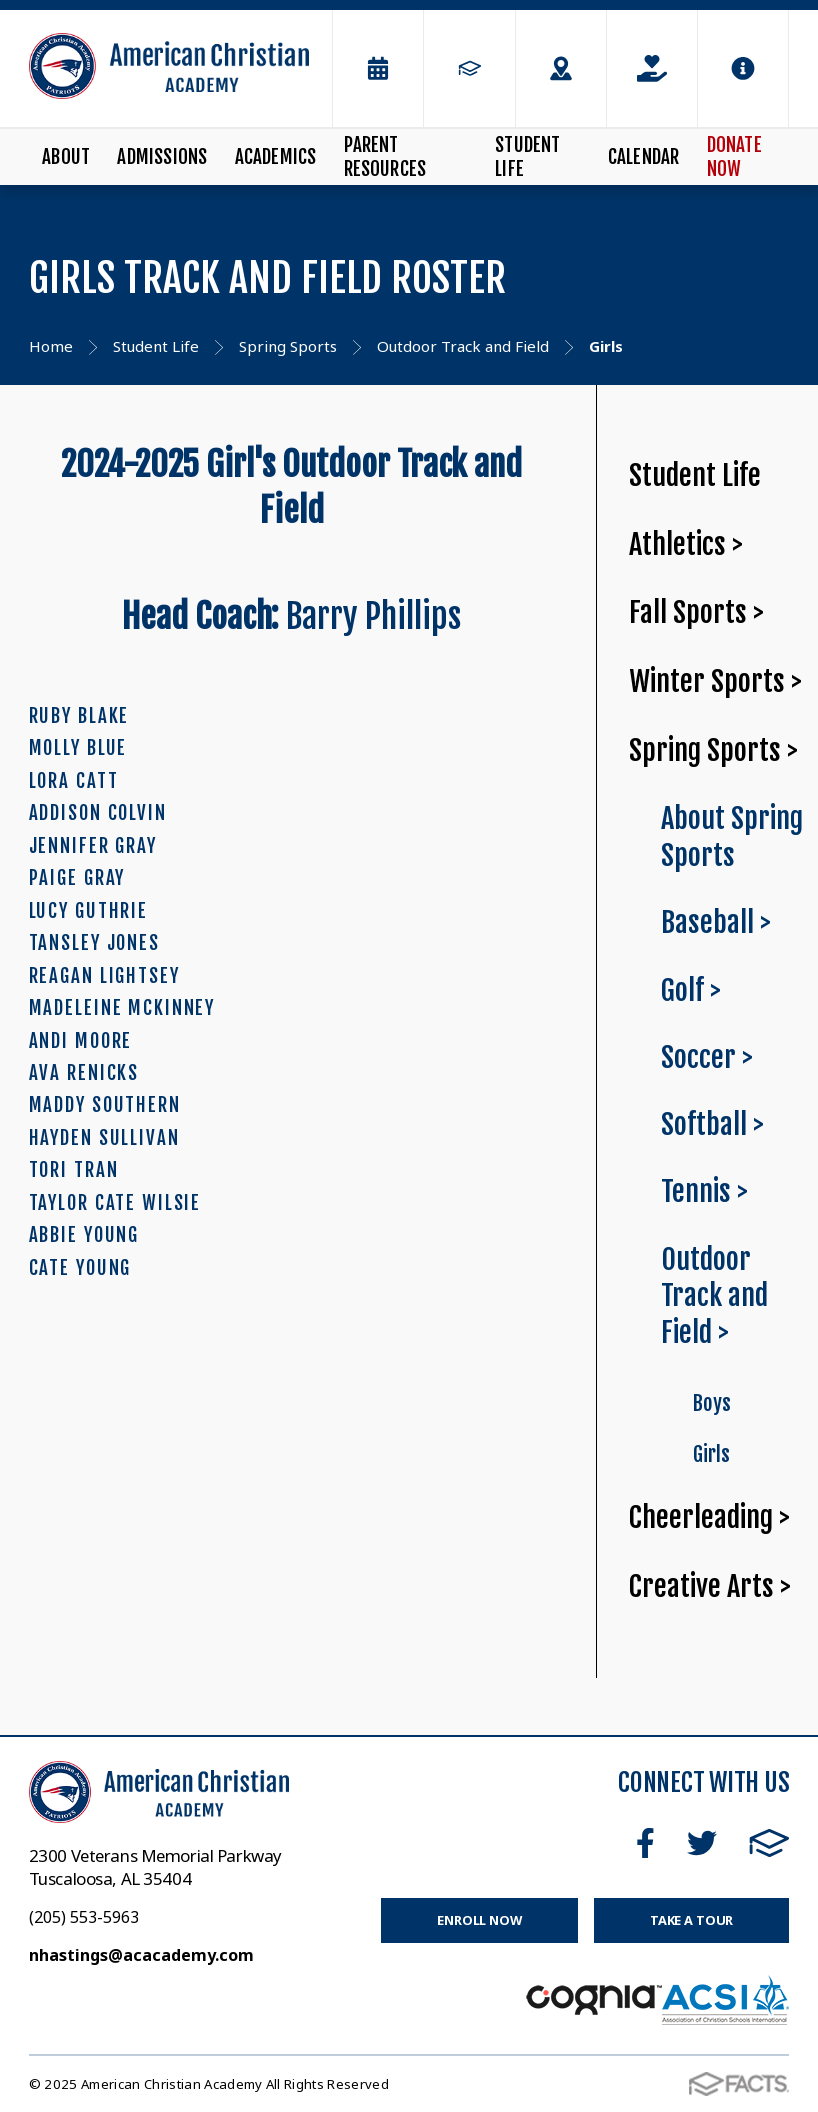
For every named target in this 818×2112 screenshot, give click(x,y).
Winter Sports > (715, 681)
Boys (711, 1403)
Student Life (527, 157)
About (66, 157)
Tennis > (704, 1191)
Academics (276, 157)
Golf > (691, 990)
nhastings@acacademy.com (141, 1955)
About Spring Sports (732, 837)
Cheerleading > (709, 1517)
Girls (711, 1454)
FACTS (769, 1843)
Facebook (645, 1843)
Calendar (644, 157)
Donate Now (734, 157)
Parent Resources (385, 157)
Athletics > (686, 544)
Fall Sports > (696, 612)
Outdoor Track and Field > (714, 1296)
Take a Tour (692, 1920)
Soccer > (707, 1057)
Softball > (712, 1124)
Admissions (162, 157)
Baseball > (716, 922)
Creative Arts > (710, 1586)
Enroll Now (479, 1920)
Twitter (702, 1843)
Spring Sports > (713, 750)
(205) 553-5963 (84, 1917)
